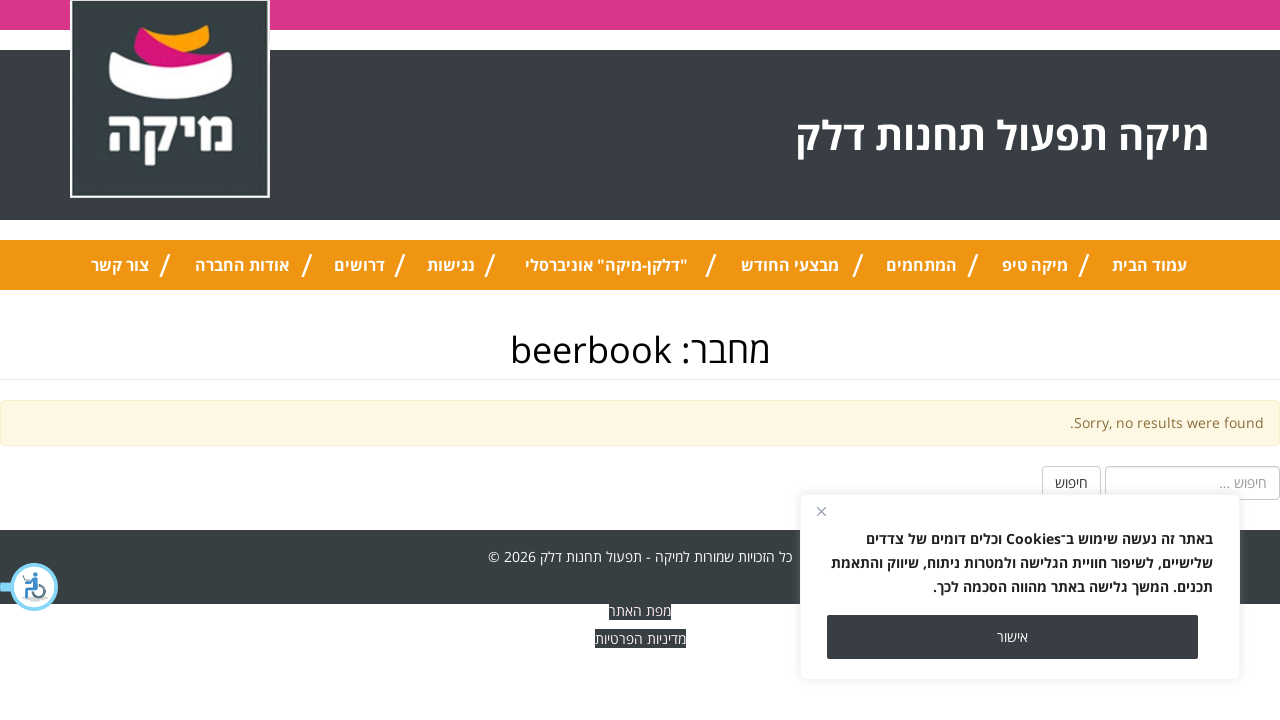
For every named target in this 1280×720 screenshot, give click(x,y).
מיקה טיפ (1035, 265)
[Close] (821, 511)
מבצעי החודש (790, 265)
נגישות (451, 265)
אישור (1012, 636)
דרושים (359, 265)
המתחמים (921, 265)
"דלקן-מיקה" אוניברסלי (606, 265)
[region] (1020, 587)
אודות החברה (242, 265)
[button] (30, 587)
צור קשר (120, 265)
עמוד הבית (1149, 265)
